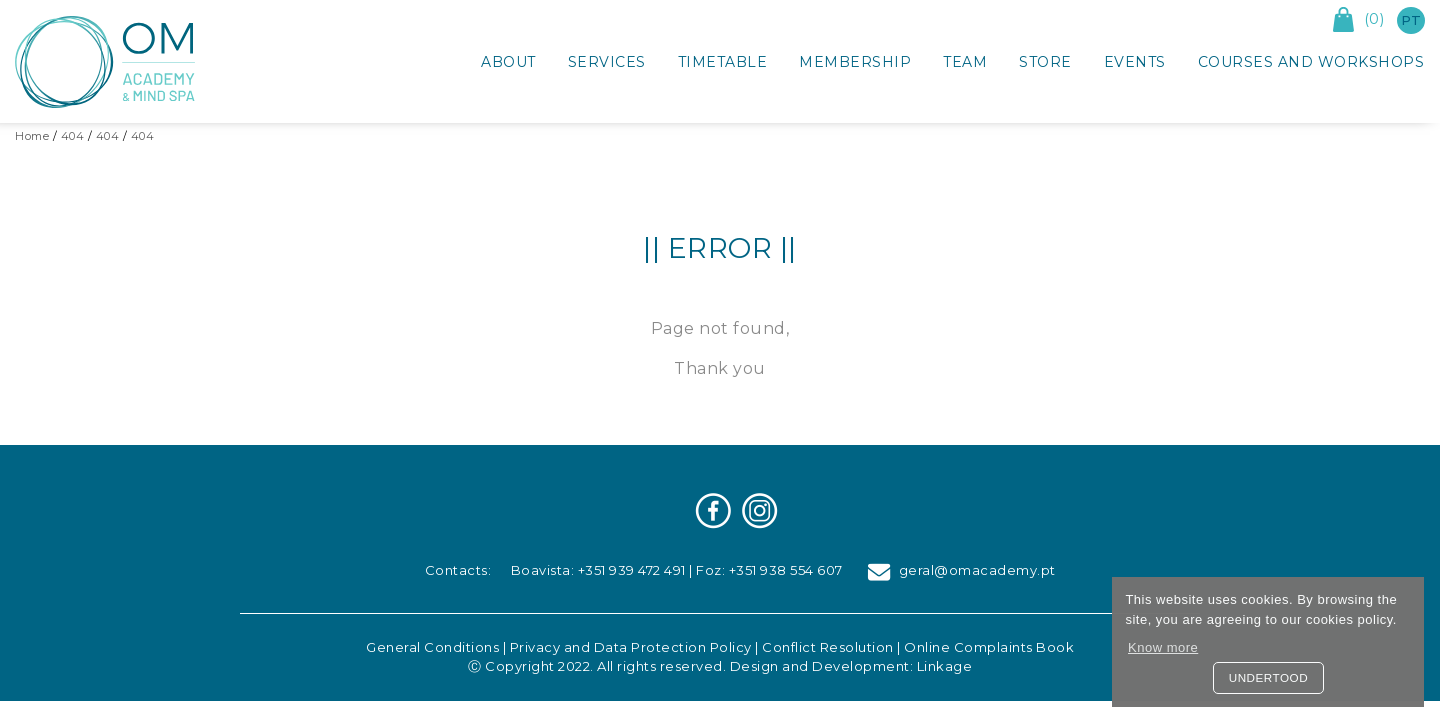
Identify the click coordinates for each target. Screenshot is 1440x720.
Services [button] (607, 62)
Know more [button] (1163, 647)
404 (73, 136)
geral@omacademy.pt (961, 570)
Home (32, 136)
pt (1411, 20)
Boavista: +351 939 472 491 (598, 570)
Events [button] (1135, 62)
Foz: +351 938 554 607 (769, 570)
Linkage (945, 666)
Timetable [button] (723, 62)
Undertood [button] (1268, 677)
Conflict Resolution (828, 647)
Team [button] (965, 62)
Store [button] (1045, 62)
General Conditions (432, 647)
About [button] (508, 62)
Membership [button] (855, 62)
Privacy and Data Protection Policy (631, 647)
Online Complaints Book (989, 647)
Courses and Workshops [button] (1311, 62)
